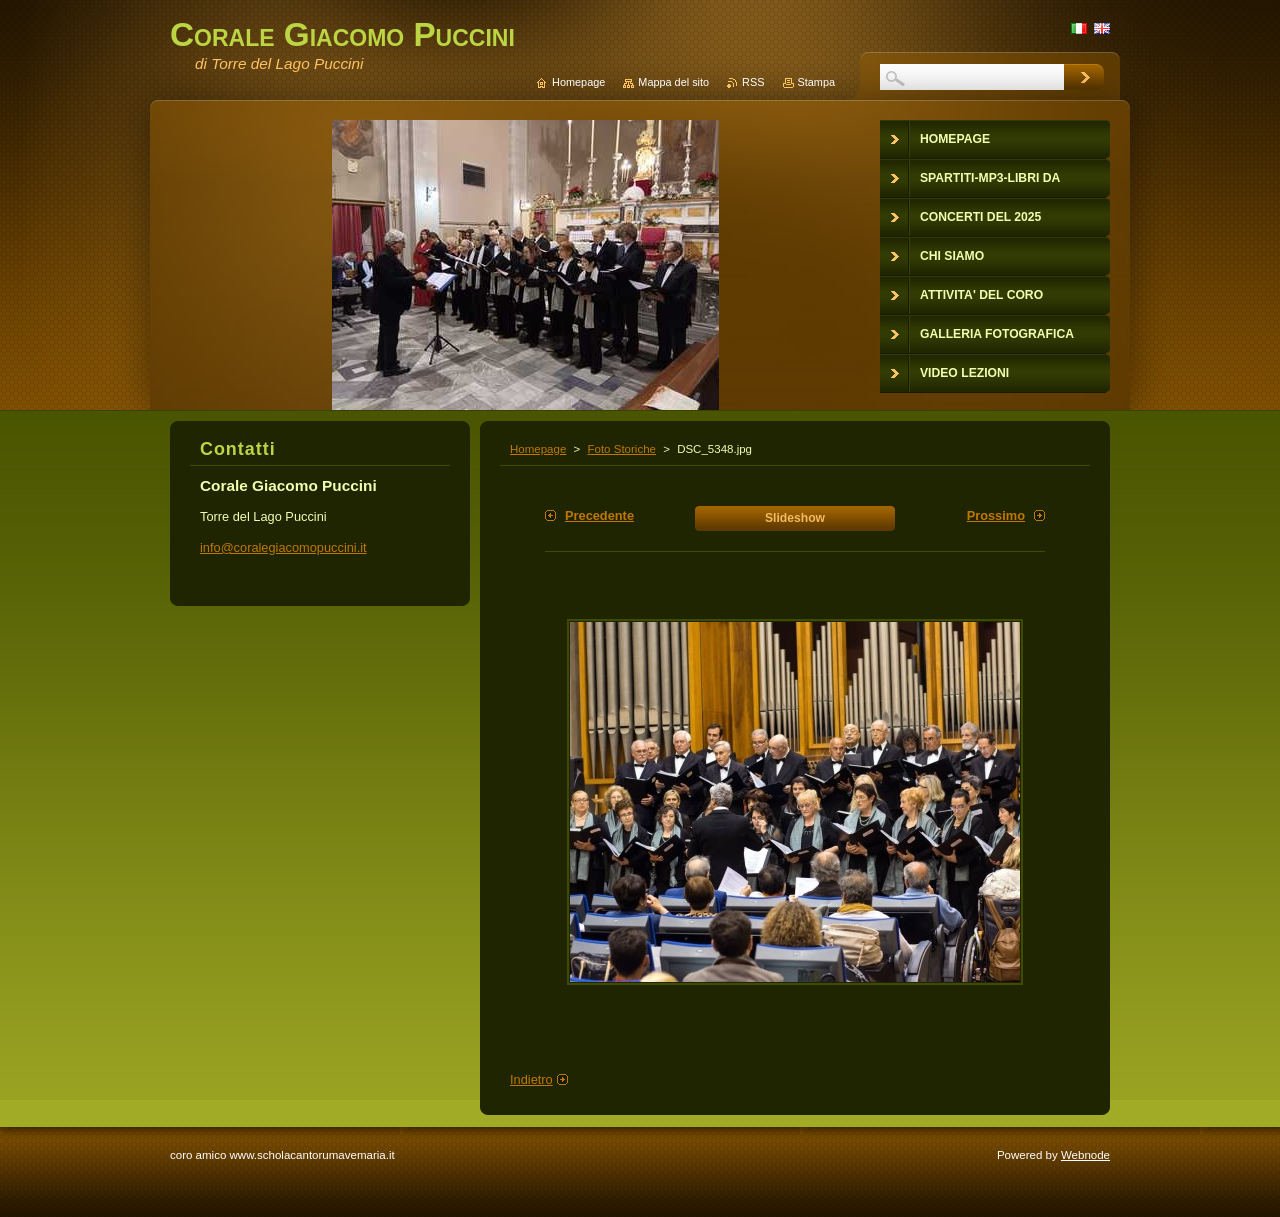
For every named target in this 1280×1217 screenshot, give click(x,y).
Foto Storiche (621, 449)
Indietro (531, 1079)
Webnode (1085, 1155)
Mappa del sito (673, 82)
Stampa (816, 82)
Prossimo (996, 515)
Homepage (538, 449)
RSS (753, 82)
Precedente (599, 515)
